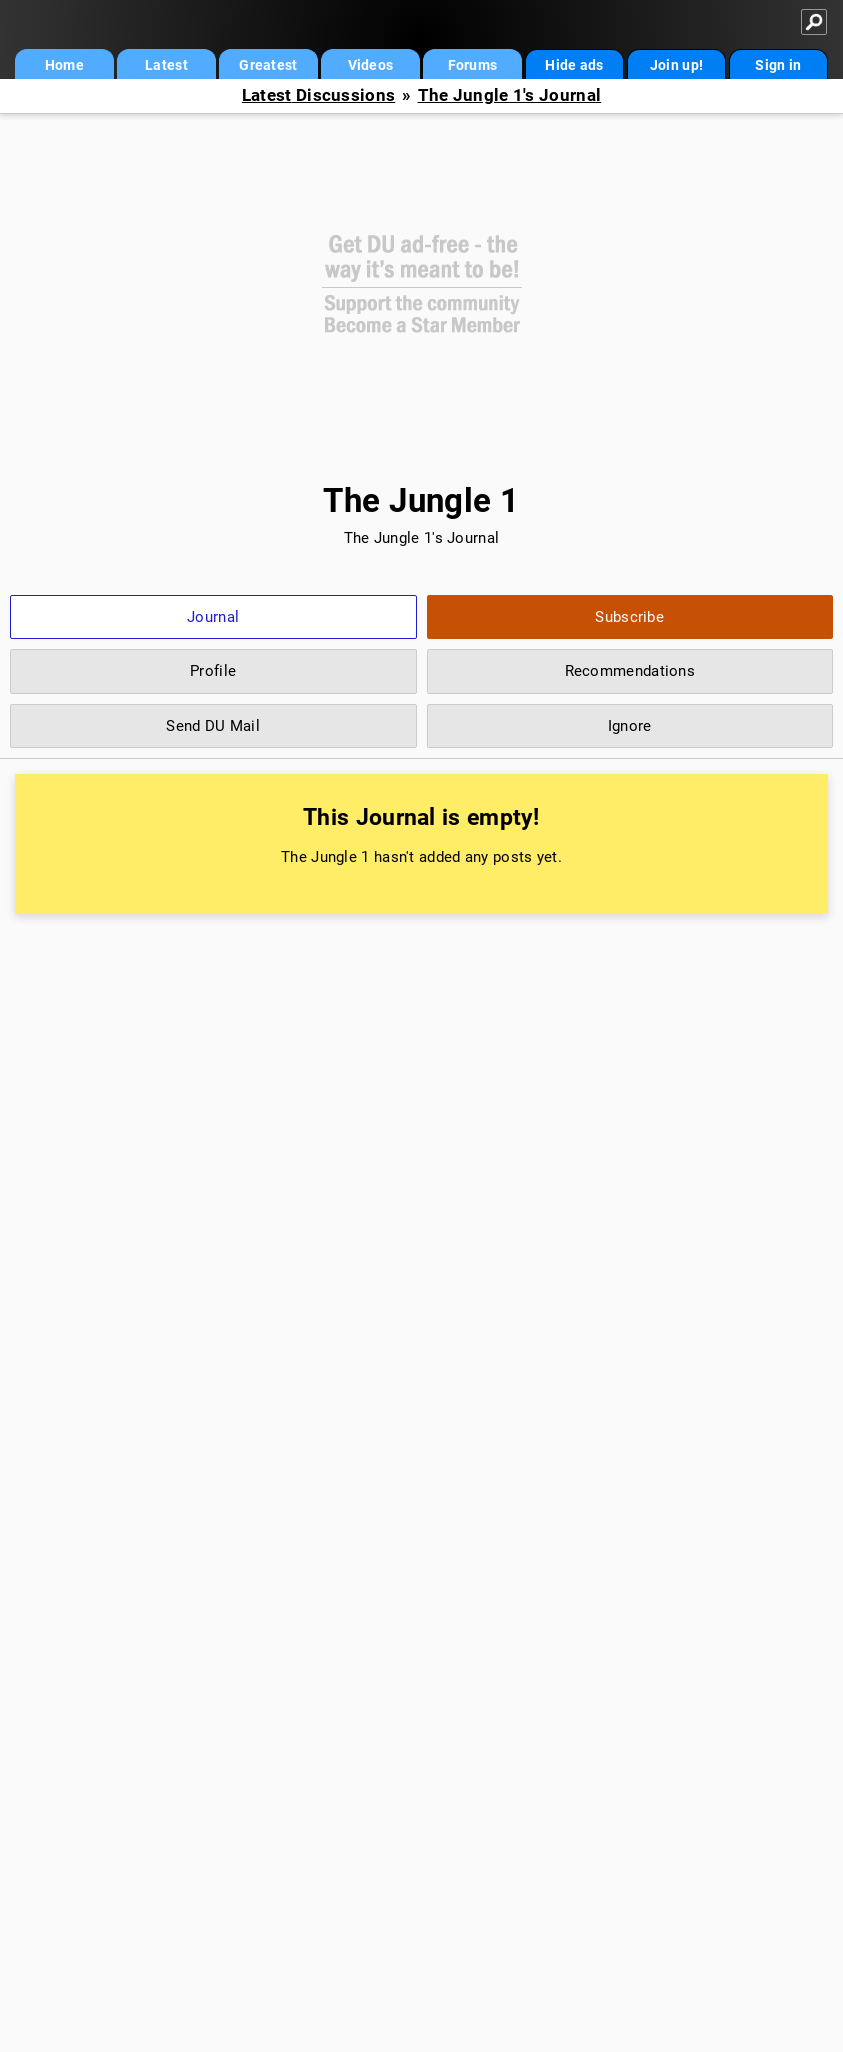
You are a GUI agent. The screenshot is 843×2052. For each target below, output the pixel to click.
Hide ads (574, 65)
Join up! (676, 65)
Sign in (778, 65)
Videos (371, 65)
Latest (166, 65)
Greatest (268, 65)
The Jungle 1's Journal (510, 95)
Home (64, 65)
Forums (473, 65)
